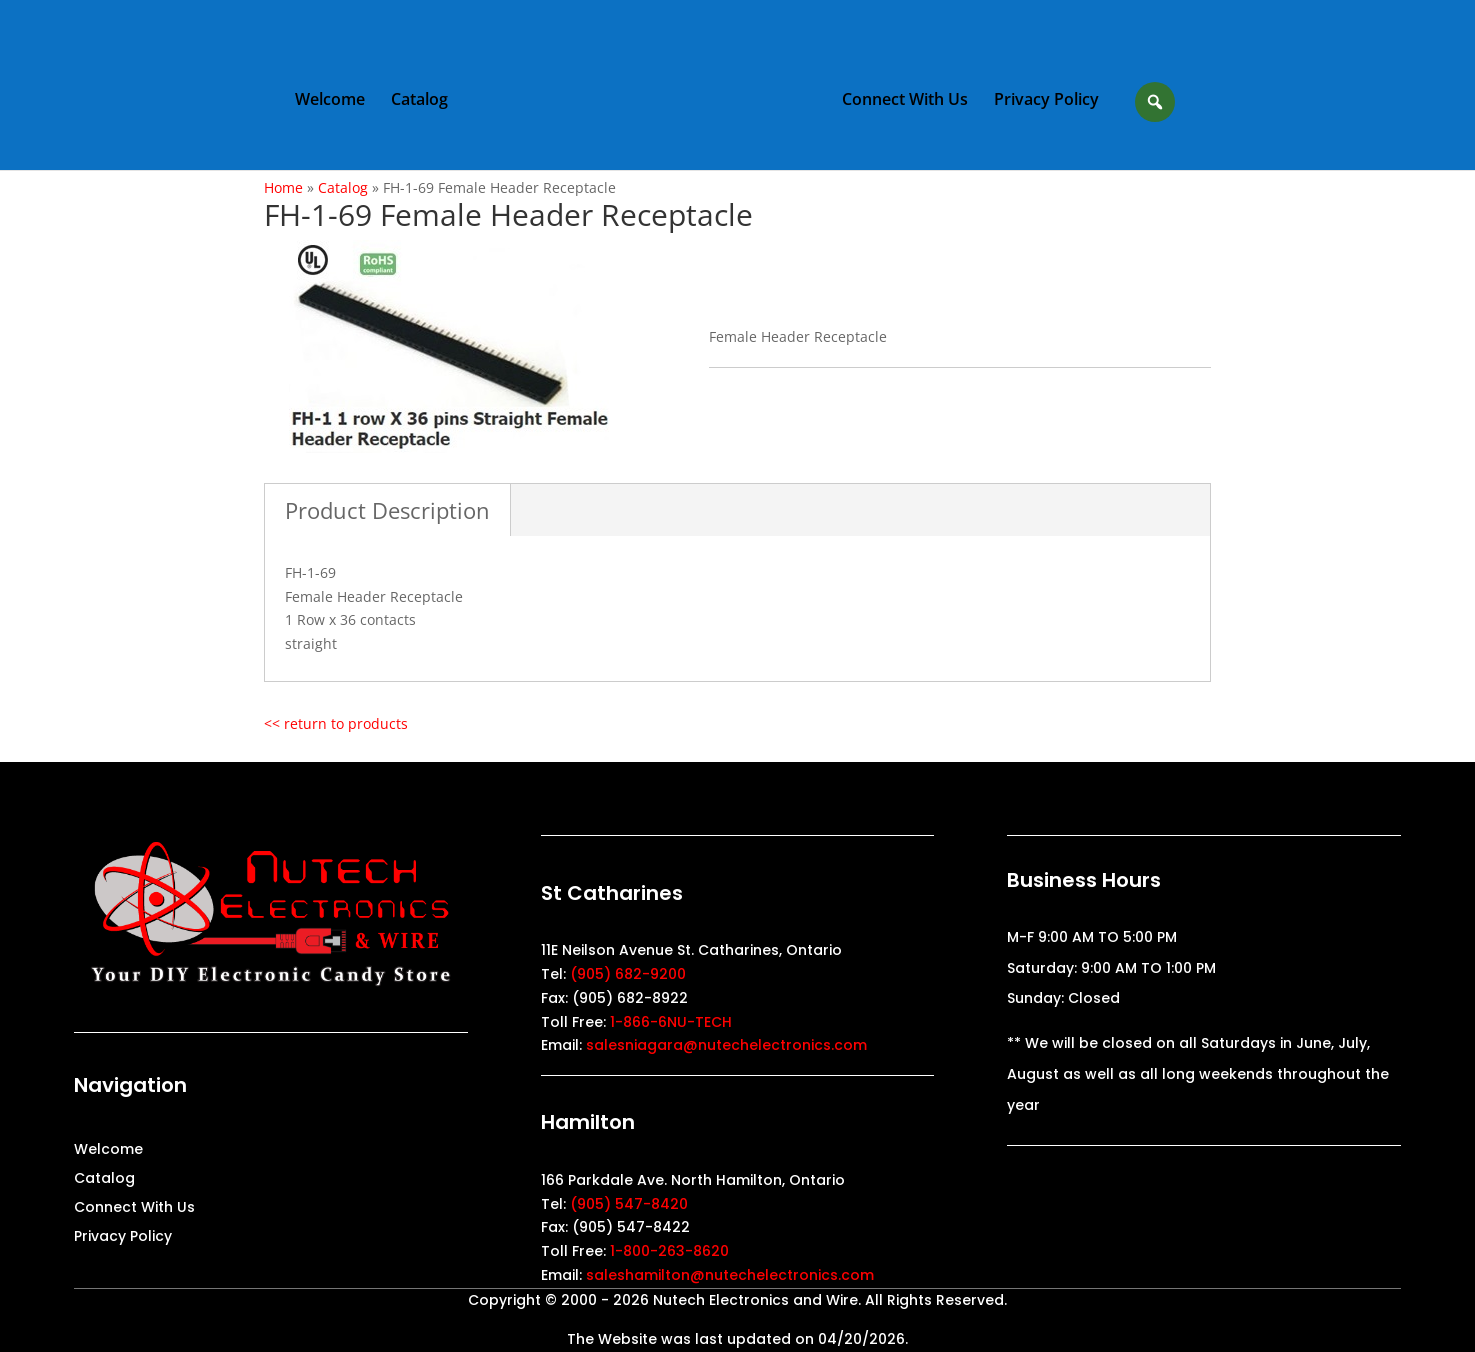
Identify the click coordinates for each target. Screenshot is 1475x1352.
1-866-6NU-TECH (671, 1022)
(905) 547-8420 (629, 1204)
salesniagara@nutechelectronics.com (726, 1045)
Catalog (419, 101)
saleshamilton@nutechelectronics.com (730, 1275)
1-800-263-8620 (669, 1251)
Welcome (330, 101)
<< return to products (336, 723)
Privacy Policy (1046, 101)
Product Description (387, 510)
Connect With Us (905, 101)
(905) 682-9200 (628, 974)
